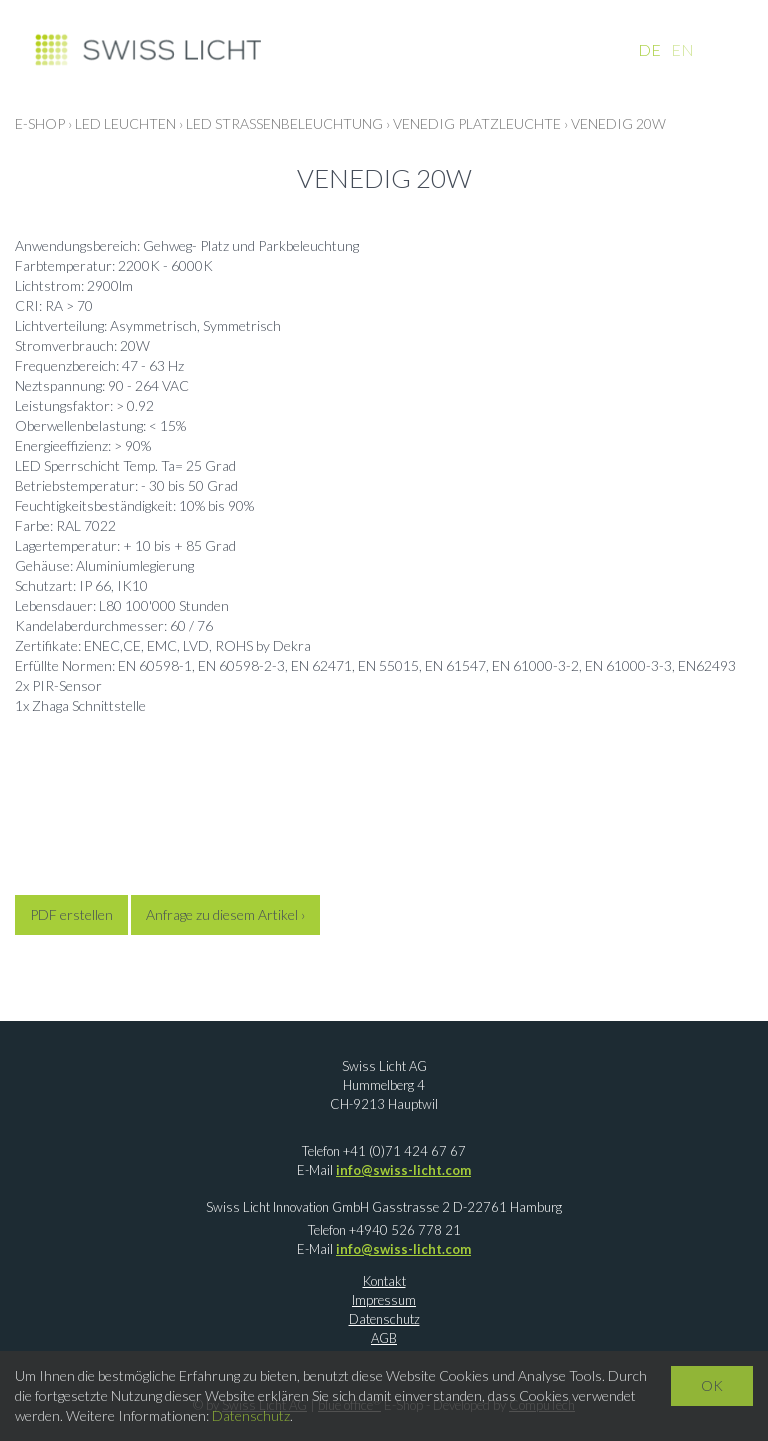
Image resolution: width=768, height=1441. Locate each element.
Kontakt (384, 1281)
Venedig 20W (618, 123)
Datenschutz (384, 1319)
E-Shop (40, 123)
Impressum (384, 1300)
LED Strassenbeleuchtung (284, 123)
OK (712, 1385)
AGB (384, 1338)
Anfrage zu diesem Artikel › (225, 914)
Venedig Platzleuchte (477, 123)
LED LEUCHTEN (125, 123)
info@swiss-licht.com (403, 1170)
